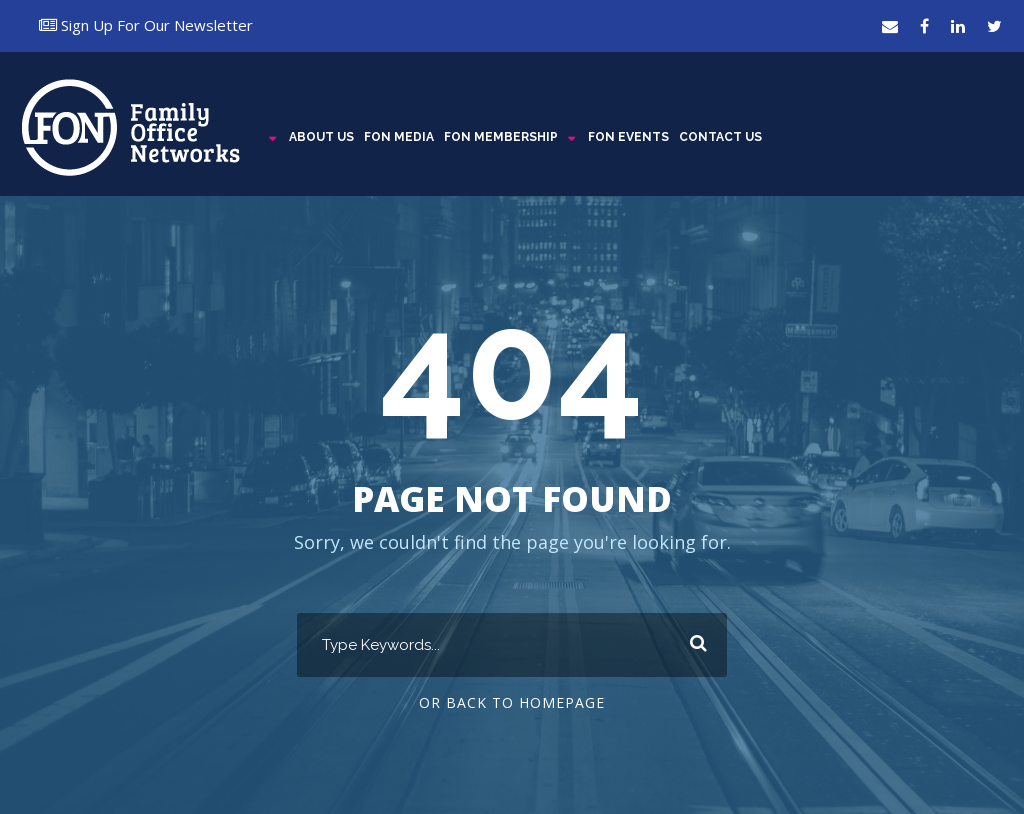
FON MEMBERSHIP (501, 137)
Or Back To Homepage (512, 702)
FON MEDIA (399, 137)
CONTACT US (720, 137)
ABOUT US (321, 137)
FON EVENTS (628, 137)
